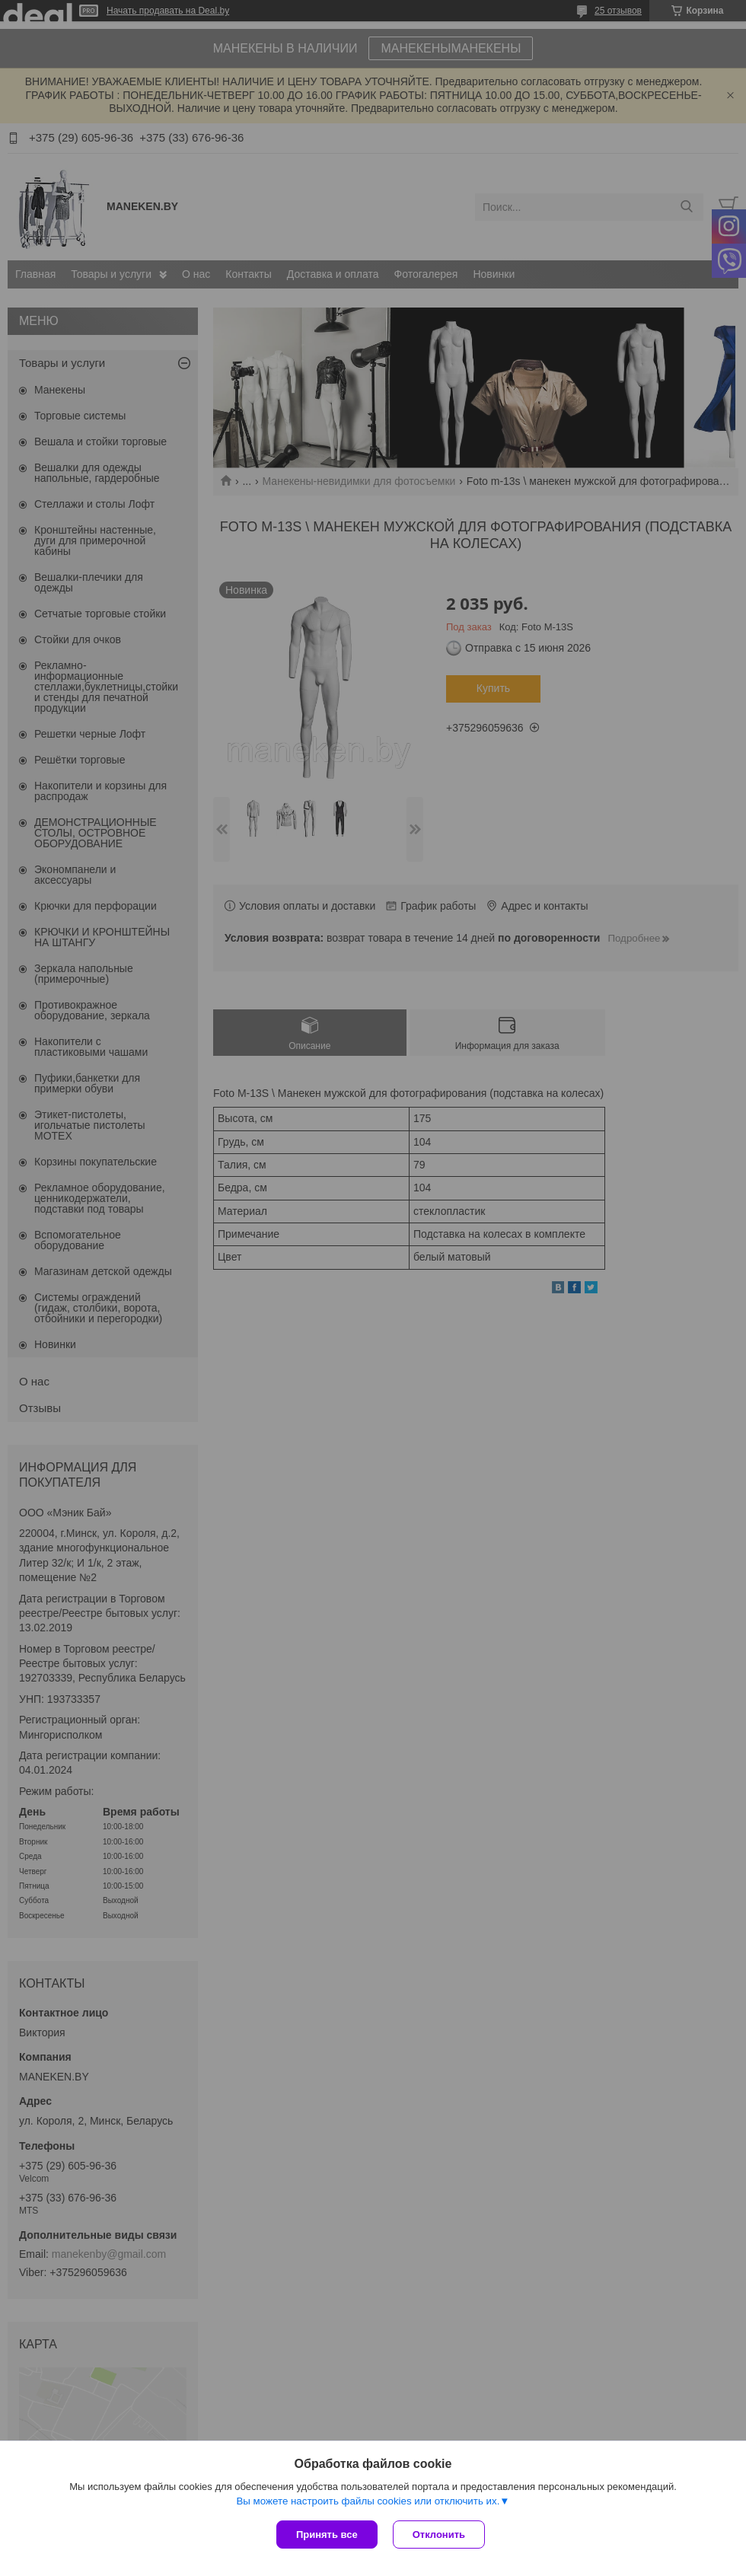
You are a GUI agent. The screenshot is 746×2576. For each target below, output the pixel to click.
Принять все (327, 2534)
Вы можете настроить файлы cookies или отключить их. (367, 2501)
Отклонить (439, 2534)
